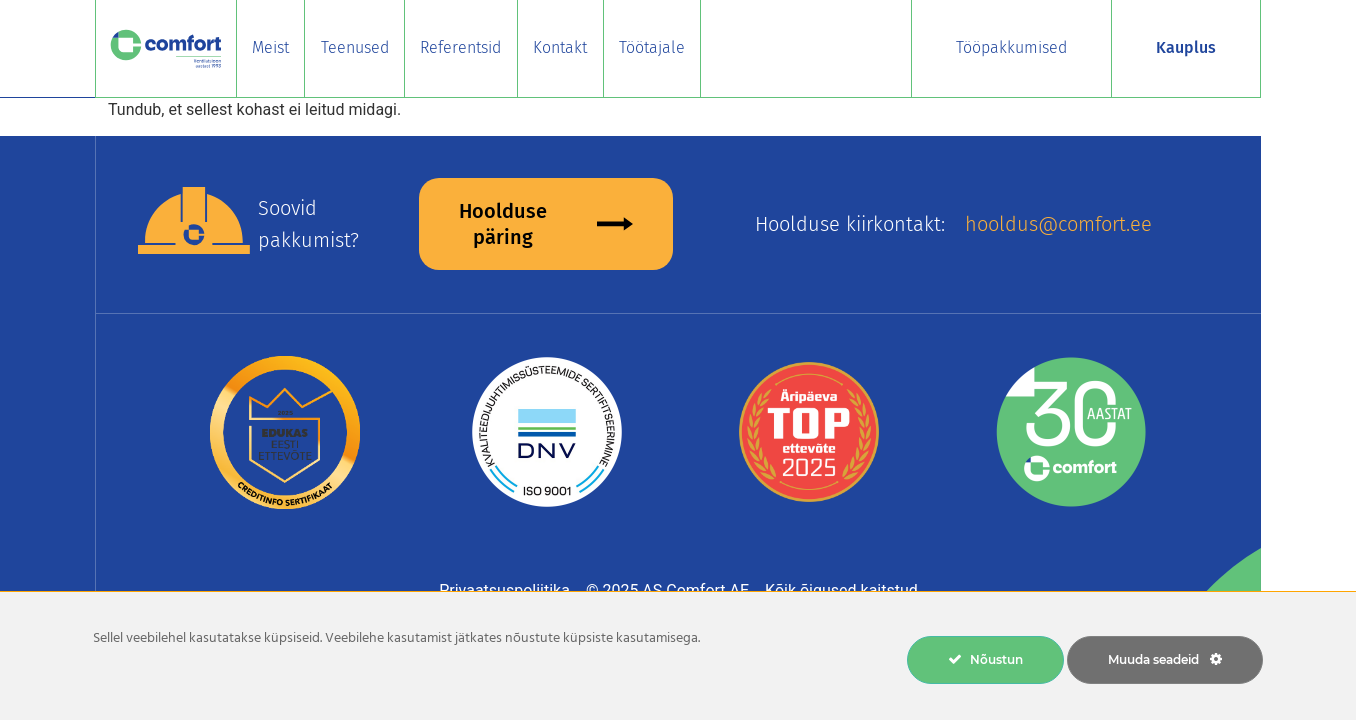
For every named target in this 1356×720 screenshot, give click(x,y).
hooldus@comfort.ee (1058, 224)
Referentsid (460, 47)
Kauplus (1186, 47)
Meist (270, 47)
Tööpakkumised (1011, 47)
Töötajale (652, 47)
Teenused (355, 47)
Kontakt (560, 47)
